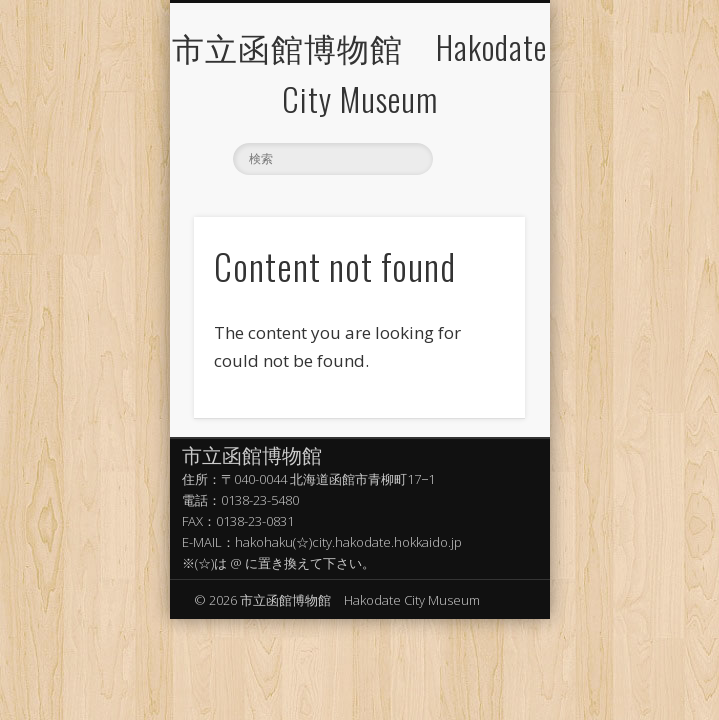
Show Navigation (476, 106)
